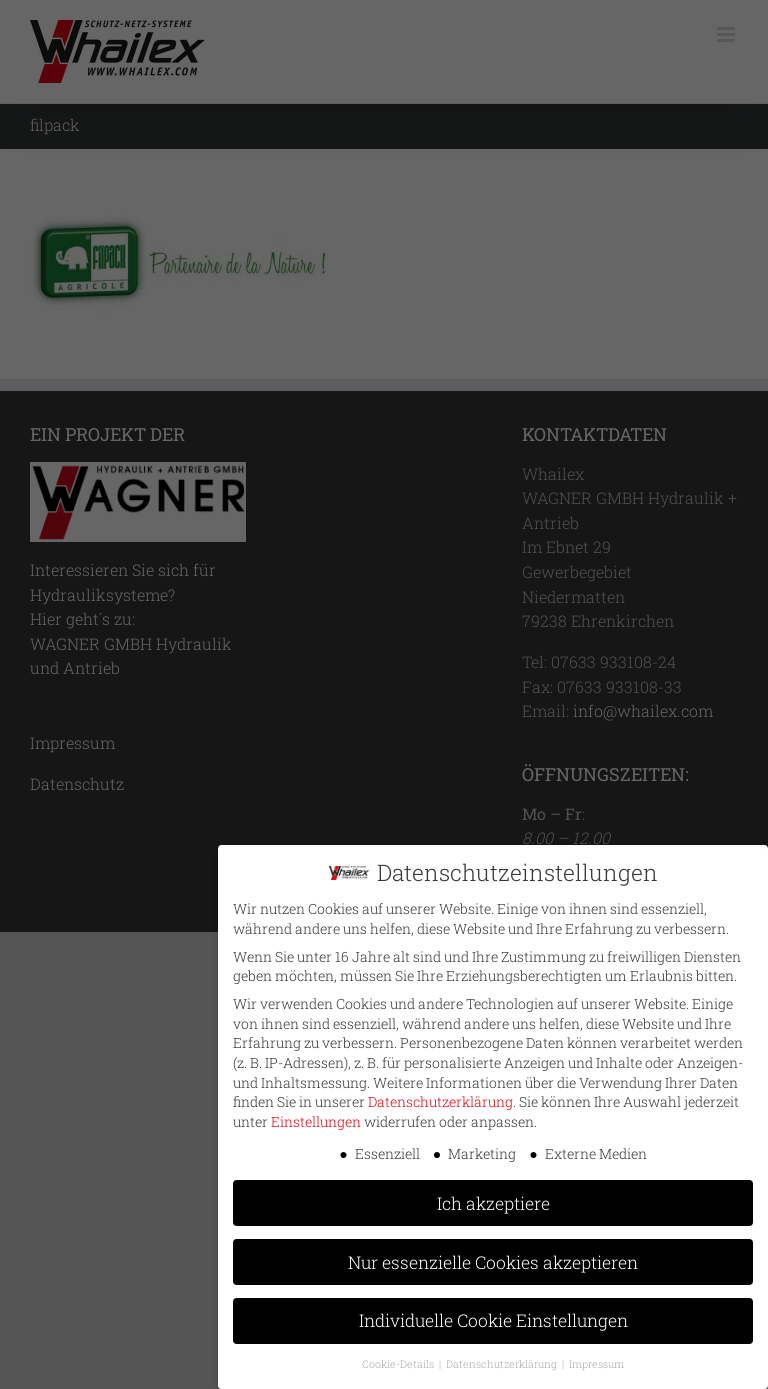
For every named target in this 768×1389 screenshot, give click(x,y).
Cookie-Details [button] (399, 1357)
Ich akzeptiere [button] (493, 1195)
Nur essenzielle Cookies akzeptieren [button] (493, 1254)
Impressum (596, 1357)
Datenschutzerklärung (440, 1094)
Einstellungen (316, 1114)
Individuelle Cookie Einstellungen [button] (493, 1313)
